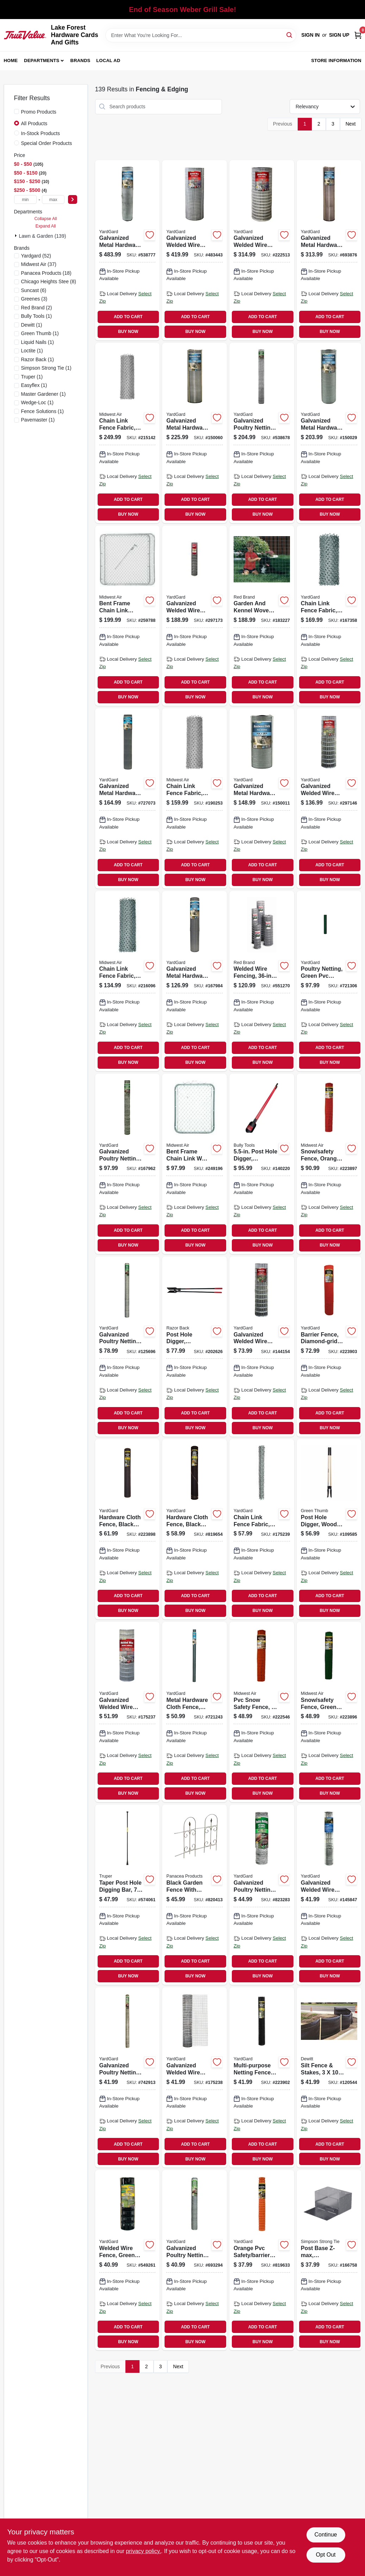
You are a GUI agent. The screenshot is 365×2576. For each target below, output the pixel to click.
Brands (80, 60)
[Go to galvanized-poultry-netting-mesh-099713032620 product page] (127, 1164)
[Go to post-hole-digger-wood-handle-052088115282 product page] (329, 1529)
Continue (325, 2535)
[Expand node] (16, 235)
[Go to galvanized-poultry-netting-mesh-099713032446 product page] (261, 433)
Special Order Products (46, 143)
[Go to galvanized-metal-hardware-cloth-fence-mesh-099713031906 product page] (127, 798)
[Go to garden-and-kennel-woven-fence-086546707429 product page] (261, 616)
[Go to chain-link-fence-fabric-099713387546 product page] (127, 981)
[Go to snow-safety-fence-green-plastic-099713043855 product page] (329, 1712)
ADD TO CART (128, 316)
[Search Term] (200, 35)
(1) (36, 316)
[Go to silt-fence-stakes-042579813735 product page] (329, 2077)
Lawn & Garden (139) (42, 236)
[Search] (290, 35)
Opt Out (325, 2555)
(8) (48, 281)
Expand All (46, 226)
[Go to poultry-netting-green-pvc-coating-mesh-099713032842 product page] (329, 981)
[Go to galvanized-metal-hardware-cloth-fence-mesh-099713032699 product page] (329, 433)
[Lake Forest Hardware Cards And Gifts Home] (25, 35)
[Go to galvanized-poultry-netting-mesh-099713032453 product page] (127, 1346)
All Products (34, 123)
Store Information (336, 60)
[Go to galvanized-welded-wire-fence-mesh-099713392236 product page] (261, 250)
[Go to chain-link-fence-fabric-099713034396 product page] (261, 1529)
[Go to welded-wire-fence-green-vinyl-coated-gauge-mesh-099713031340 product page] (127, 2260)
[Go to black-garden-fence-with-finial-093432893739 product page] (194, 1895)
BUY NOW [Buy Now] (128, 331)
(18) (46, 273)
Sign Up (339, 35)
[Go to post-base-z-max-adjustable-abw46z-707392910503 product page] (329, 2260)
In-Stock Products (40, 133)
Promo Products (38, 112)
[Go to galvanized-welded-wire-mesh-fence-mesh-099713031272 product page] (261, 1346)
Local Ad (108, 60)
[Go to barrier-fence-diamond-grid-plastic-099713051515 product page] (329, 1346)
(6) (34, 290)
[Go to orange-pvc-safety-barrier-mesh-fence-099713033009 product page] (261, 2260)
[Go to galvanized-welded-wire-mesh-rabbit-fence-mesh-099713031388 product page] (329, 1895)
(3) (34, 299)
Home (11, 60)
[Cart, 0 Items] (357, 35)
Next (351, 124)
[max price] (53, 199)
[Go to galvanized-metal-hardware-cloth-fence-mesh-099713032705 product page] (329, 250)
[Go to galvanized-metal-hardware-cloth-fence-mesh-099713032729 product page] (261, 798)
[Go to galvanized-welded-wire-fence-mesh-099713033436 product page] (194, 2077)
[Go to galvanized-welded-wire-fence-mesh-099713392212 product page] (127, 1712)
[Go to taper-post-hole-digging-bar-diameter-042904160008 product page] (127, 1895)
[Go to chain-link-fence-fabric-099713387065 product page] (127, 433)
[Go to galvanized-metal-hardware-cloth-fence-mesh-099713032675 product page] (194, 433)
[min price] (25, 199)
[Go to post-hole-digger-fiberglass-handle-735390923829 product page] (261, 1164)
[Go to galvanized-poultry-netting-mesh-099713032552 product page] (261, 1895)
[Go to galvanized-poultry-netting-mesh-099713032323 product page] (127, 2077)
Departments (41, 60)
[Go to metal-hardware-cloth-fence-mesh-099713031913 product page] (194, 1712)
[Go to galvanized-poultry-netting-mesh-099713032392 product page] (194, 2260)
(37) (38, 264)
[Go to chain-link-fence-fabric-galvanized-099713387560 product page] (329, 616)
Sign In (310, 35)
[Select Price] (72, 199)
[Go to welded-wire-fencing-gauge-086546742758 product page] (261, 981)
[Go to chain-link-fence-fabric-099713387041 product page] (194, 798)
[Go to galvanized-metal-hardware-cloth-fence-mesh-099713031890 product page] (194, 981)
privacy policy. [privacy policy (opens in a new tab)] (143, 2551)
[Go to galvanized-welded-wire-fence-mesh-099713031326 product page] (194, 616)
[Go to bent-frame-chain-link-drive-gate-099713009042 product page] (127, 616)
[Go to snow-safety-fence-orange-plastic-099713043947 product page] (329, 1164)
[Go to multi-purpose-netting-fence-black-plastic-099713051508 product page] (261, 2077)
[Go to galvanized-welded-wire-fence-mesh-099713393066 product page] (194, 250)
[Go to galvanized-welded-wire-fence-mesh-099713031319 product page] (329, 798)
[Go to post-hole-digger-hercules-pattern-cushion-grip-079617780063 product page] (194, 1346)
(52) (36, 256)
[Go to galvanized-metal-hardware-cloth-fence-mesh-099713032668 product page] (127, 250)
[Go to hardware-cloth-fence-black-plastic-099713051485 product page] (127, 1529)
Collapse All (45, 218)
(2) (36, 307)
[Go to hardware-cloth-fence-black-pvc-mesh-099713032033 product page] (194, 1529)
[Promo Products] (16, 111)
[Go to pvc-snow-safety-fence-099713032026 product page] (261, 1712)
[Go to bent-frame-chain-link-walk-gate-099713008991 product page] (194, 1164)
